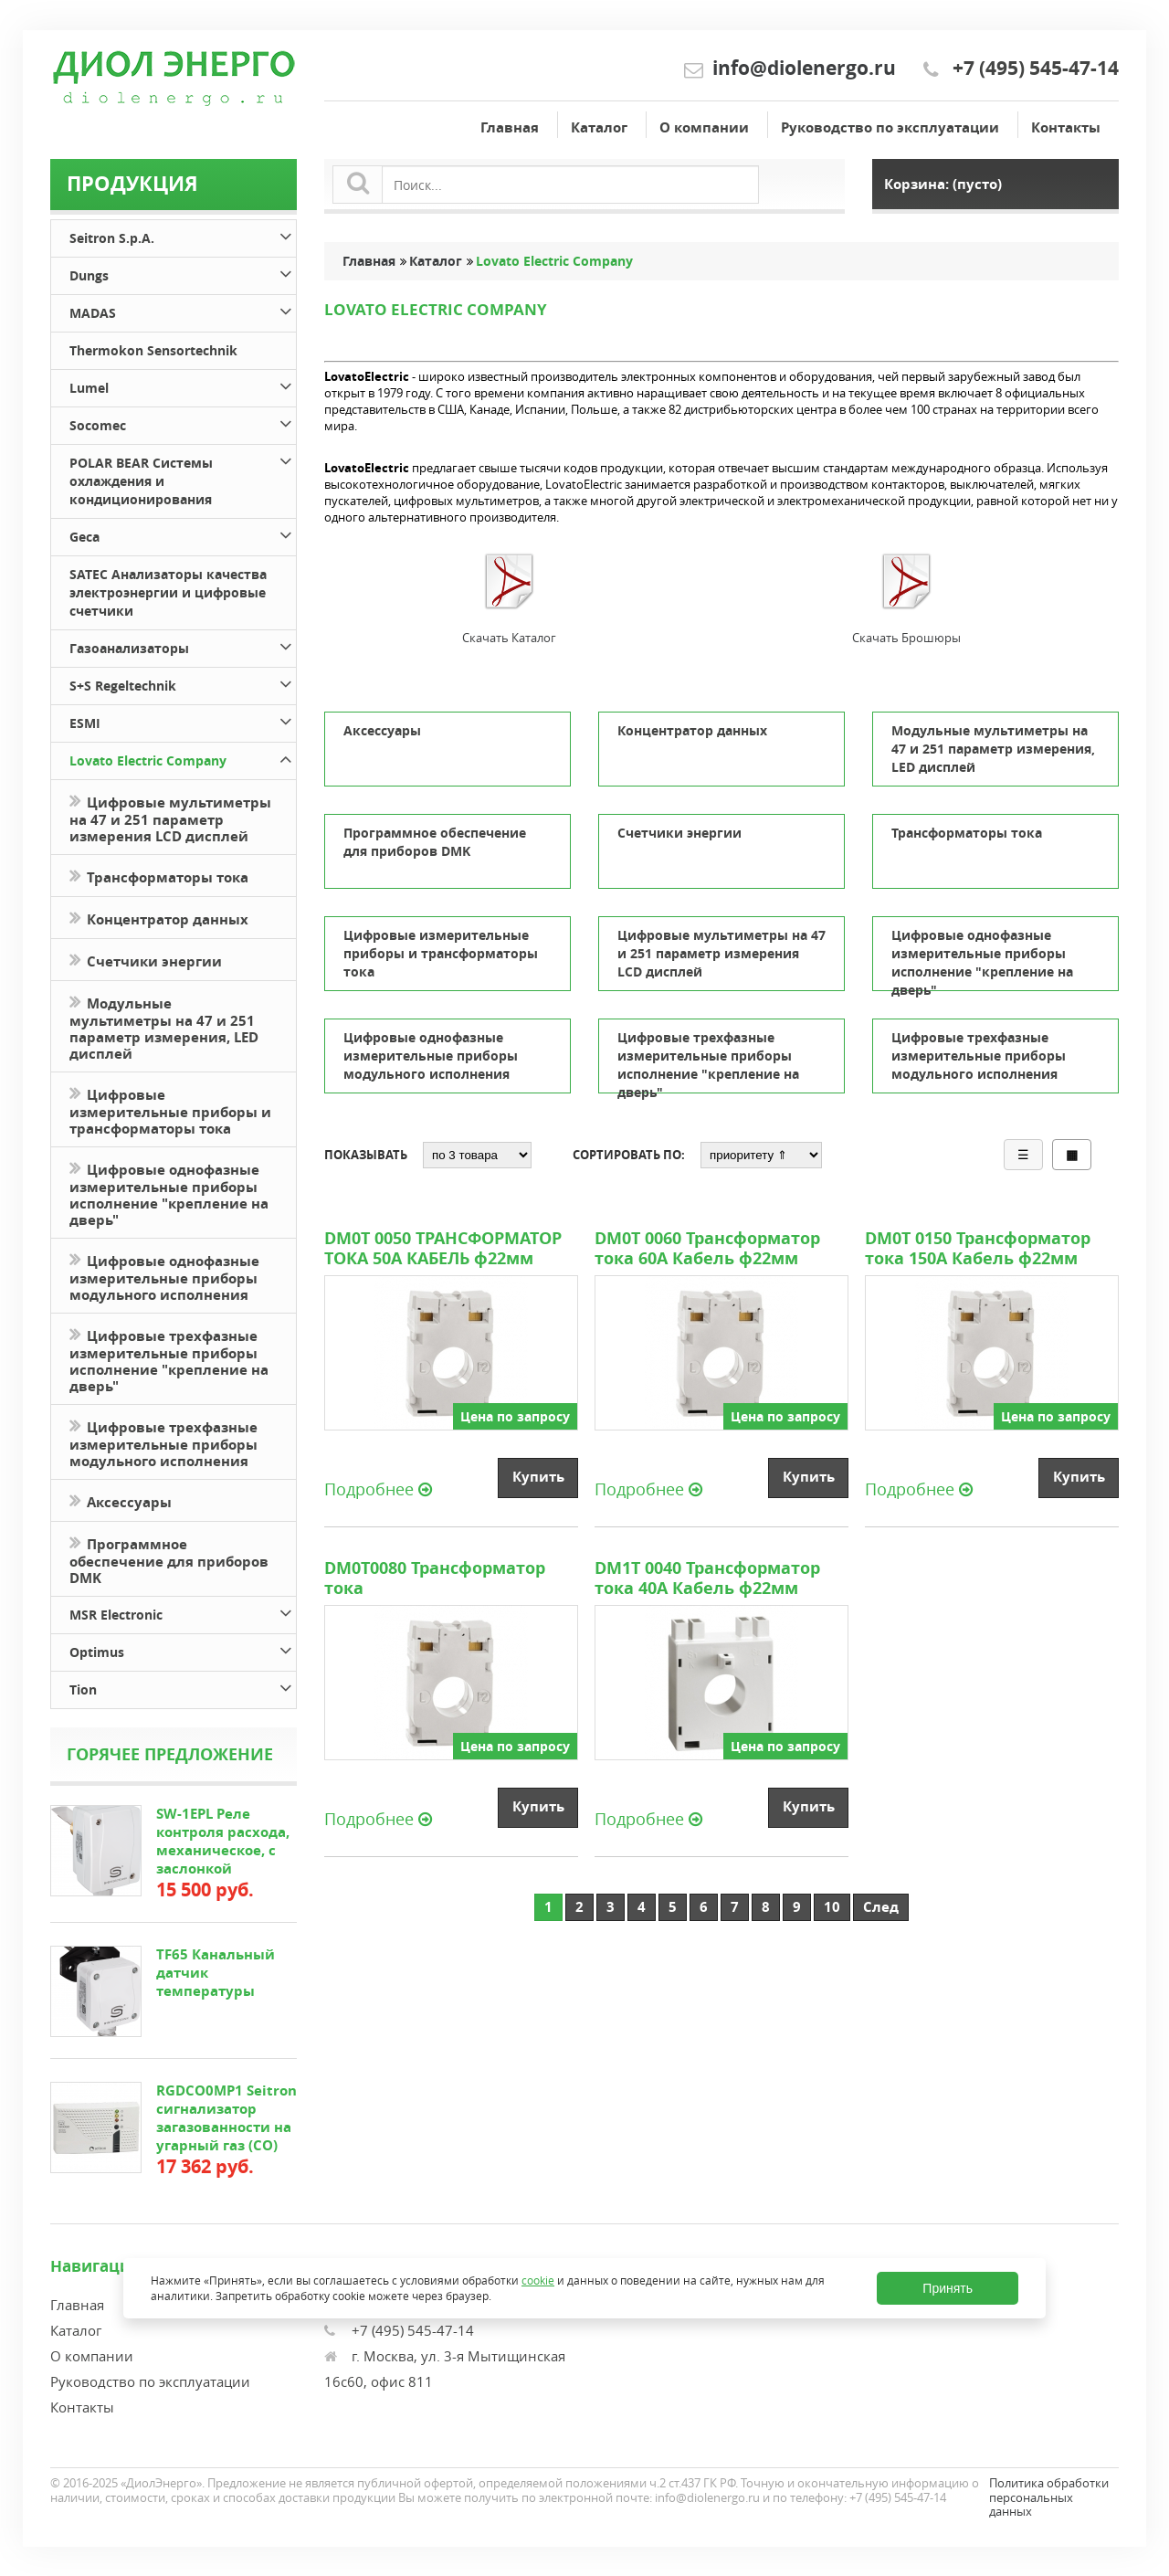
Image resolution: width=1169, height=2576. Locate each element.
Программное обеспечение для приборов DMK (169, 1559)
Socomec (182, 422)
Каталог (599, 127)
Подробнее (378, 1488)
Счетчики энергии (145, 959)
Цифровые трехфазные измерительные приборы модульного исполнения (163, 1442)
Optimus (182, 1649)
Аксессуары (120, 1500)
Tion (182, 1686)
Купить (538, 1476)
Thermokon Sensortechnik (153, 350)
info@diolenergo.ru (804, 68)
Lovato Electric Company (182, 757)
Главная (509, 127)
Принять (947, 2288)
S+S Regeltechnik (182, 682)
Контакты (1066, 127)
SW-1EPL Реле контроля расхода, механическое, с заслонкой (223, 1841)
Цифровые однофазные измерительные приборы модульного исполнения (164, 1276)
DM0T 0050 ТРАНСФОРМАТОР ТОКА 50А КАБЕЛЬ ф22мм (443, 1249)
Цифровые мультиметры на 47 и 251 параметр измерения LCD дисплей (170, 817)
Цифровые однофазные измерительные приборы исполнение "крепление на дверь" (169, 1193)
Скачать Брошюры (906, 637)
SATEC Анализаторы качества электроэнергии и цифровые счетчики (168, 592)
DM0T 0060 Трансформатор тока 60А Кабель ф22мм (707, 1249)
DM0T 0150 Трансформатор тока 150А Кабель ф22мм (977, 1249)
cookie (537, 2280)
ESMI (182, 720)
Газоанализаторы (182, 645)
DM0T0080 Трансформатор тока (434, 1578)
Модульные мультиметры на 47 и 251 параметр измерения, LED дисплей (163, 1026)
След (881, 1906)
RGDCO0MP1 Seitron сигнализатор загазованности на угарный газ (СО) (226, 2118)
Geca (182, 534)
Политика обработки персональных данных (1049, 2497)
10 (832, 1906)
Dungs (182, 272)
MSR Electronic (182, 1611)
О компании (704, 127)
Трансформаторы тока (158, 875)
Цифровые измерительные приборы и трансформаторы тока (170, 1110)
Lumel (182, 385)
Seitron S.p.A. (182, 235)
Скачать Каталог (509, 637)
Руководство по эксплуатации (890, 127)
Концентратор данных (158, 917)
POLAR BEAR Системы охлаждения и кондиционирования (182, 478)
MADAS (182, 310)
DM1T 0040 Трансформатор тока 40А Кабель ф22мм (707, 1578)
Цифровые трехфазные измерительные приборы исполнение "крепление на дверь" (169, 1359)
